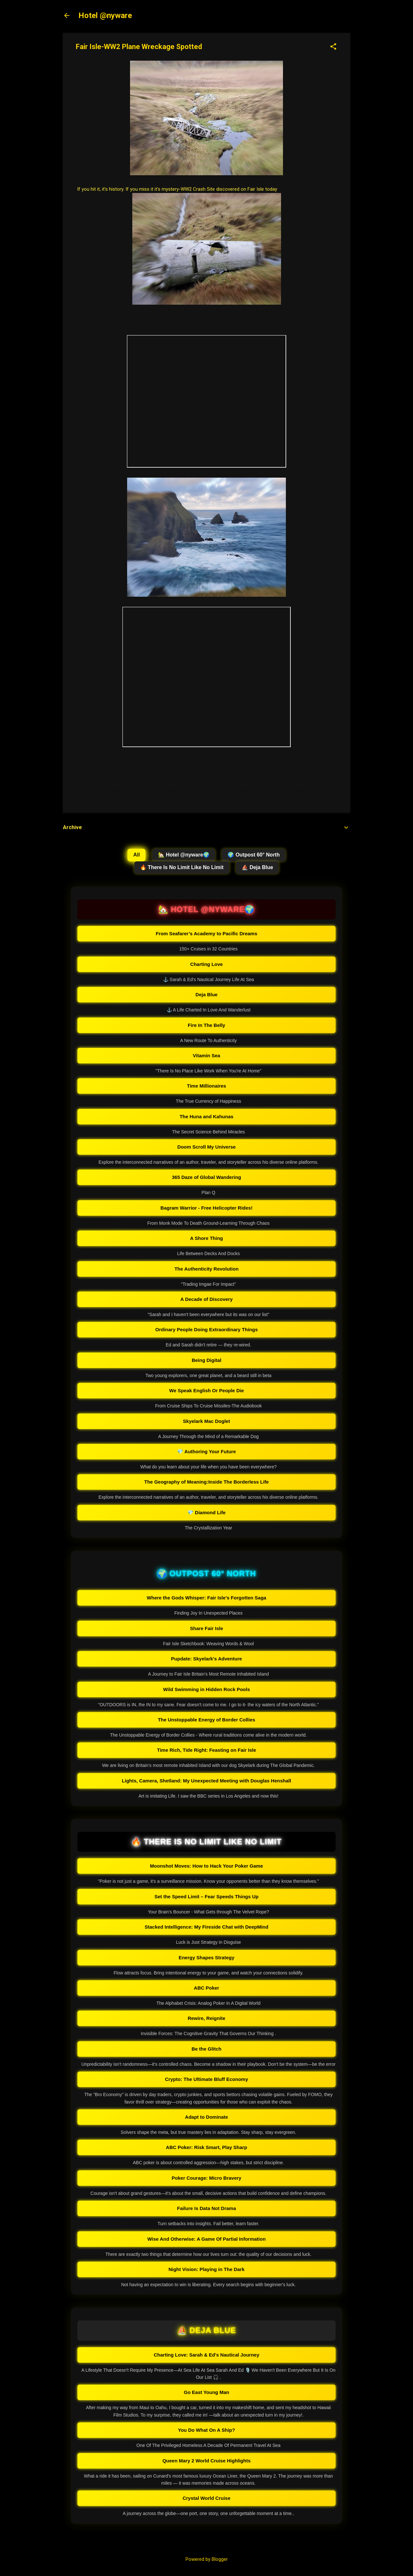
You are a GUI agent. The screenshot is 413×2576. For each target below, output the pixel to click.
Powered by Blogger (207, 2559)
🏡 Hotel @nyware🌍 (184, 854)
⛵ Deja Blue (257, 867)
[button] (333, 47)
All (136, 854)
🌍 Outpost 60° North (253, 854)
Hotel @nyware (105, 15)
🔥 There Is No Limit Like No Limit (182, 867)
